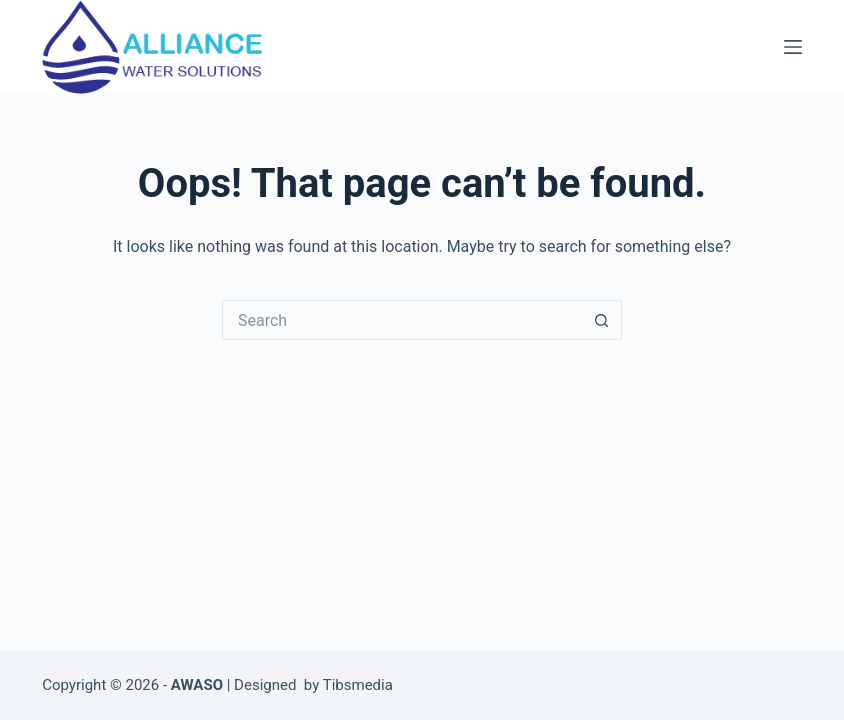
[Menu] (793, 47)
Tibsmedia (358, 685)
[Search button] (602, 320)
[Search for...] (402, 320)
